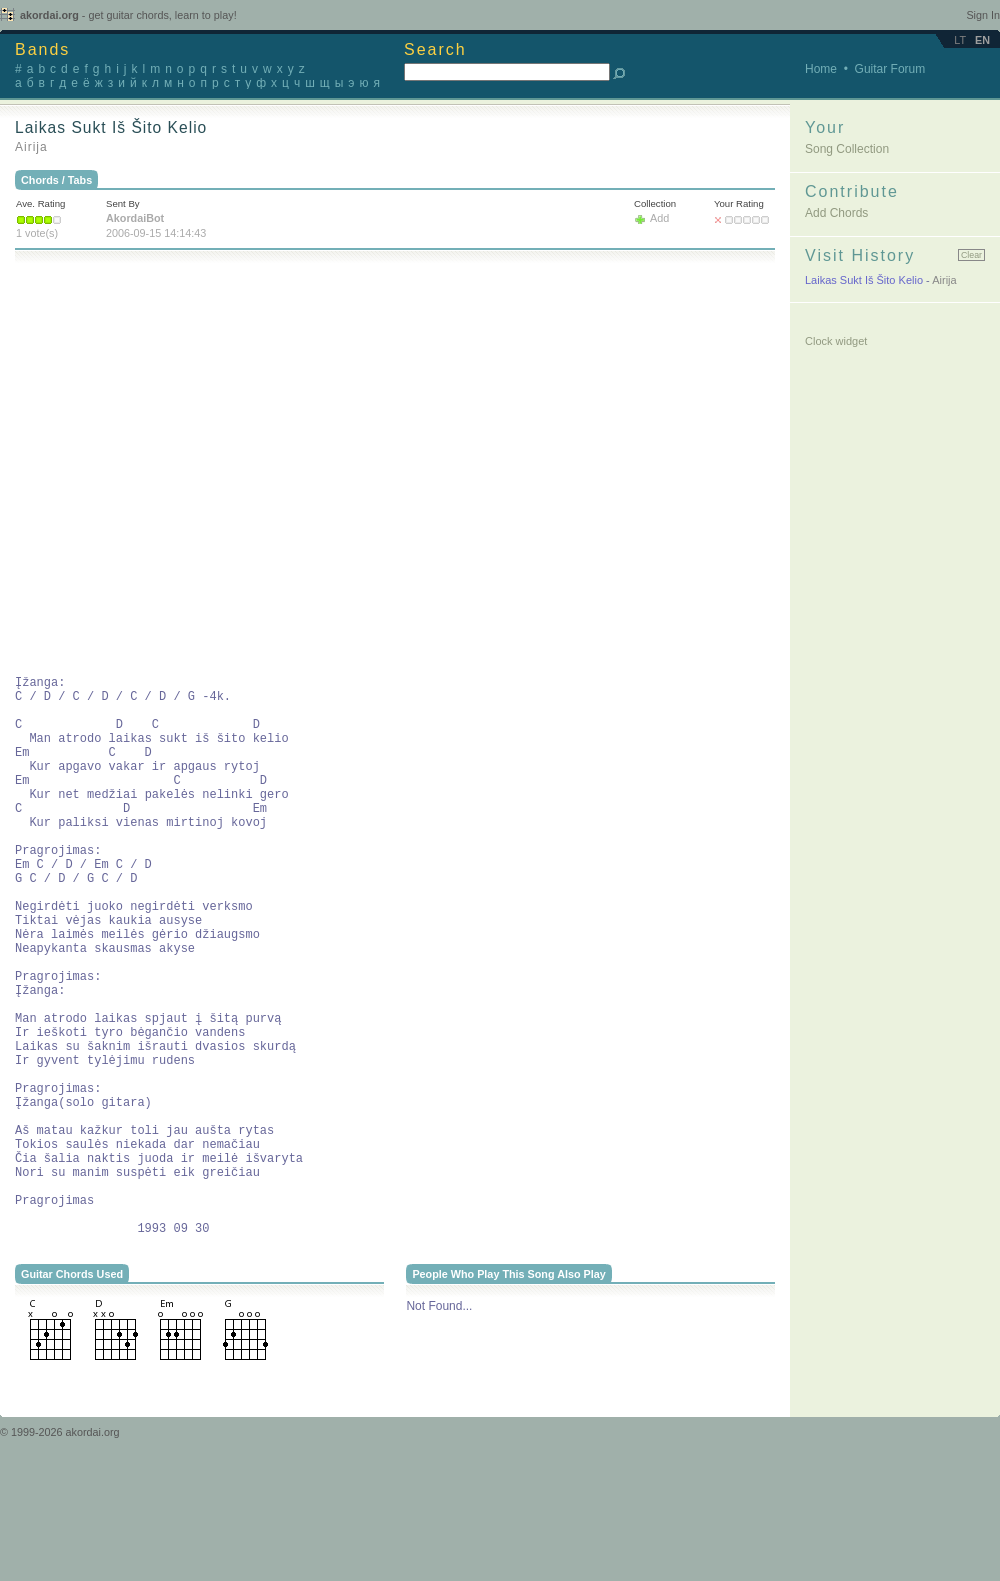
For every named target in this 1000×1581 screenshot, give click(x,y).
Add (659, 218)
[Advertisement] (192, 465)
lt (960, 40)
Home (821, 69)
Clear (971, 255)
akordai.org (128, 15)
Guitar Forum (890, 69)
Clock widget (836, 341)
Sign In (983, 15)
